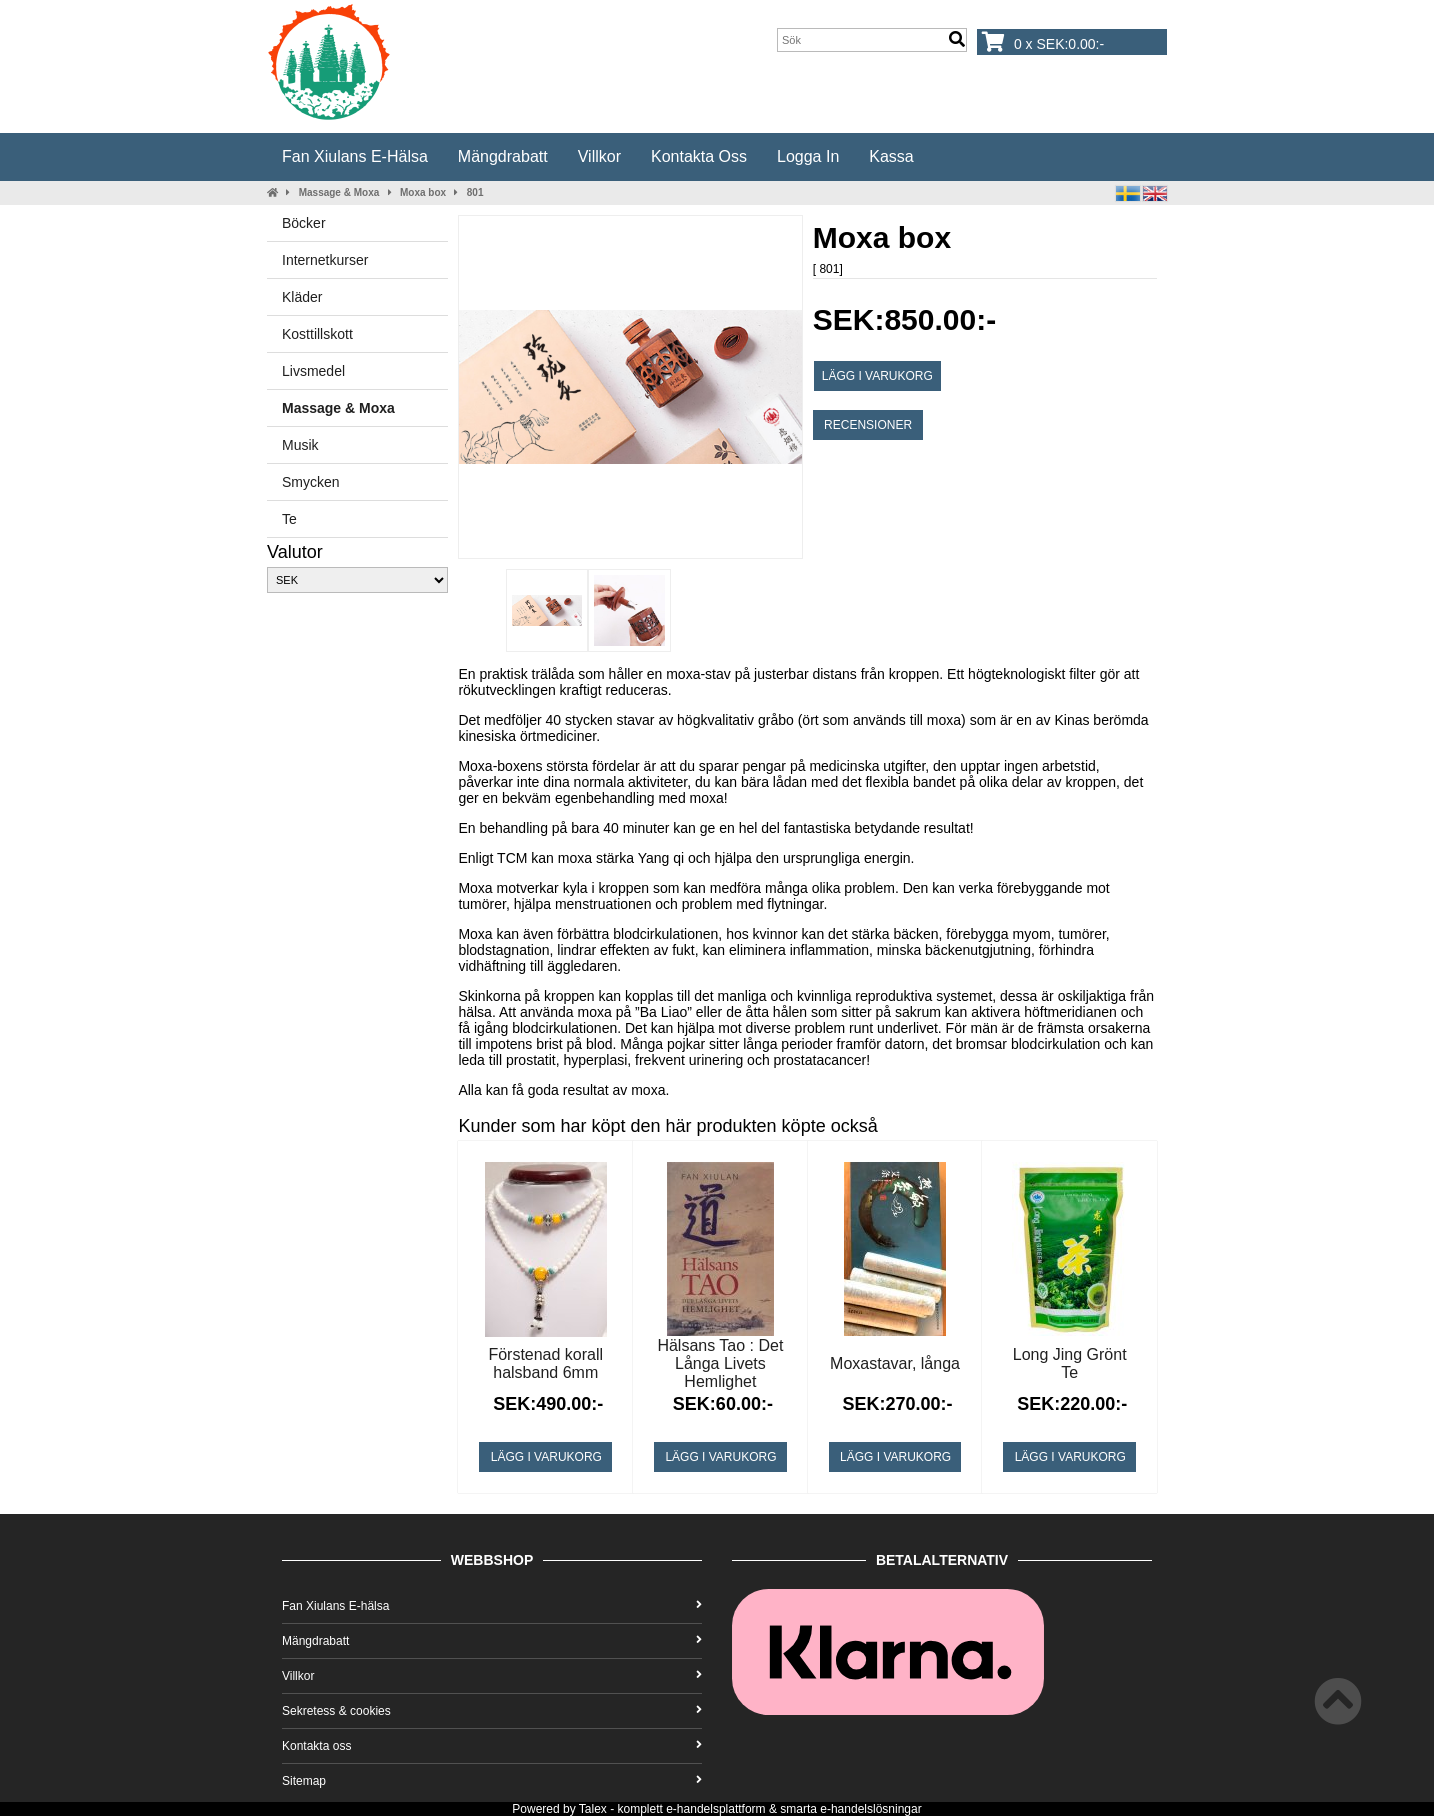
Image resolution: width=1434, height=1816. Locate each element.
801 (475, 192)
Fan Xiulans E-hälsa (355, 156)
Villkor (599, 156)
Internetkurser (325, 260)
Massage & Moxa (339, 192)
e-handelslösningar (870, 1809)
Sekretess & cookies (492, 1711)
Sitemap (492, 1781)
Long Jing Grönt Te (1070, 1363)
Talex (593, 1809)
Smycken (311, 482)
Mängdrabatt (503, 156)
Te (289, 519)
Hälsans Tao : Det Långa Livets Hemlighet (720, 1363)
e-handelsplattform (715, 1809)
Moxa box (423, 192)
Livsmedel (313, 371)
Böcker (304, 223)
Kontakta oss (699, 156)
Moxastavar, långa (895, 1363)
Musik (300, 445)
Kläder (302, 297)
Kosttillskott (317, 334)
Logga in (808, 156)
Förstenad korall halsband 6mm (545, 1363)
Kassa (891, 156)
